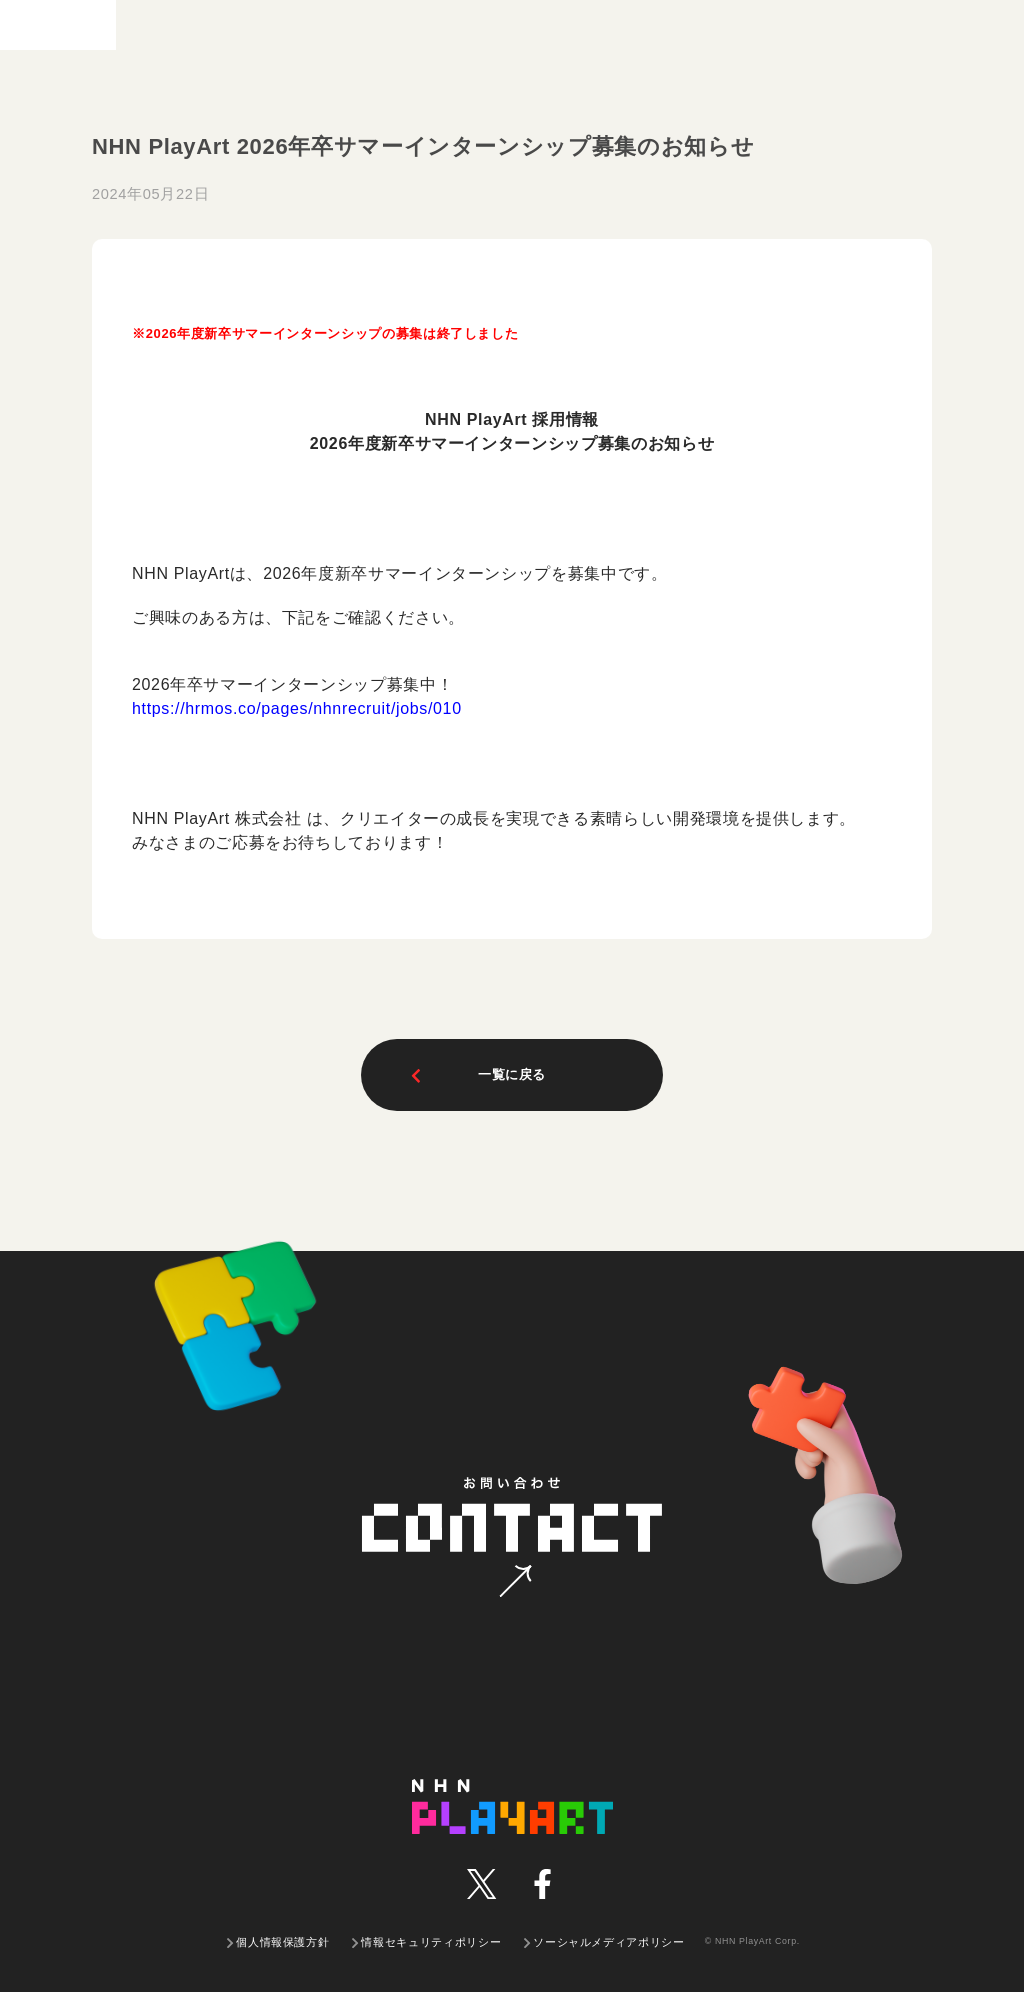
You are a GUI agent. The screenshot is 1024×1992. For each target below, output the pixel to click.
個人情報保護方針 (282, 1942)
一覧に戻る (477, 1075)
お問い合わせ (515, 1581)
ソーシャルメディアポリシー (608, 1942)
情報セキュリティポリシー (431, 1942)
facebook (542, 1884)
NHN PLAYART (512, 1806)
